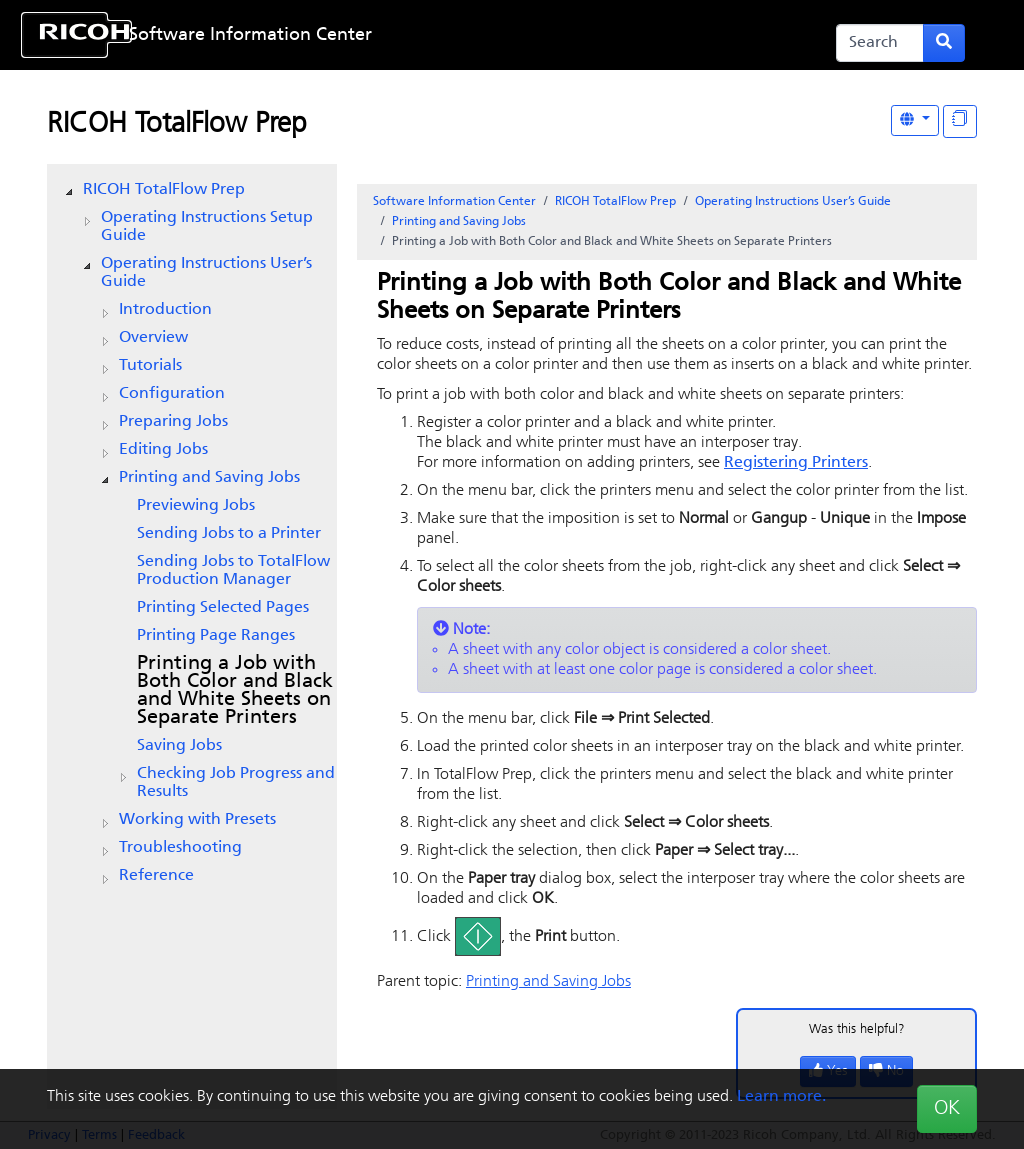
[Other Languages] (915, 120)
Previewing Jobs (196, 506)
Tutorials (150, 366)
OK (947, 1109)
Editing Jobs (163, 450)
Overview (153, 338)
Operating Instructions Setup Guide (207, 227)
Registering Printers (796, 463)
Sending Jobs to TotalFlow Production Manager (233, 571)
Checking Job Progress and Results (236, 783)
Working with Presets (197, 820)
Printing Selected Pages (223, 608)
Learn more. (781, 1097)
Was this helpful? (857, 1029)
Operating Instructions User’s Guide (206, 273)
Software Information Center (250, 35)
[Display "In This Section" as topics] (960, 121)
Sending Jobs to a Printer (229, 534)
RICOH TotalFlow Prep (177, 125)
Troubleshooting (180, 848)
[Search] (880, 43)
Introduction (165, 310)
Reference (156, 876)
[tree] (192, 533)
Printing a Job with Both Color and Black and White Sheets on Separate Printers (235, 691)
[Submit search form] (944, 43)
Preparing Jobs (173, 422)
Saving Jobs (179, 746)
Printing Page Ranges (216, 636)
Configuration (172, 394)
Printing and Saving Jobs (209, 478)
